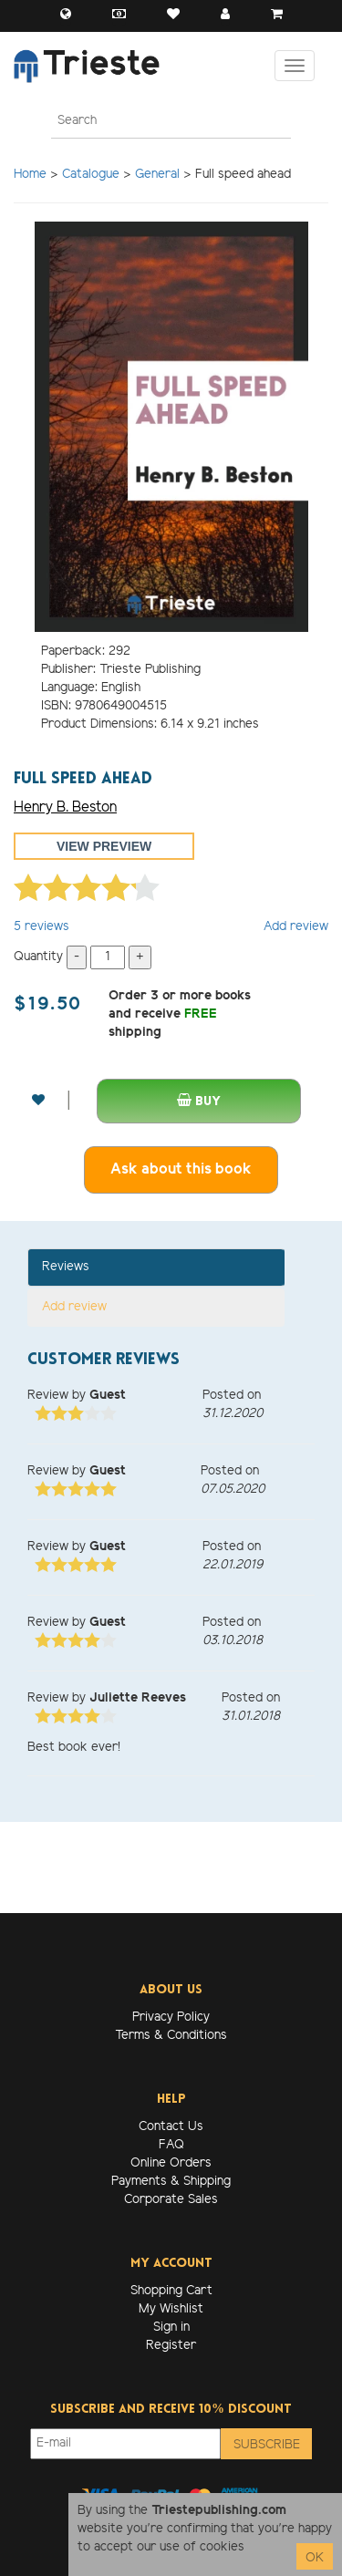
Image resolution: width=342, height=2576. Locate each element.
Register (171, 2346)
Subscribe (266, 2445)
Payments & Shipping (171, 2181)
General (157, 174)
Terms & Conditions (171, 2035)
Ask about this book (181, 1169)
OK (315, 2558)
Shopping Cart (171, 2291)
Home (30, 174)
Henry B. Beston (65, 807)
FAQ (171, 2145)
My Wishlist (171, 2309)
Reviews (65, 1267)
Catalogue (90, 174)
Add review (296, 927)
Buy (199, 1101)
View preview (104, 846)
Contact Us (171, 2127)
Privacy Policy (171, 2017)
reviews (41, 927)
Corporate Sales (171, 2200)
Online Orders (171, 2163)
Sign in (171, 2327)
